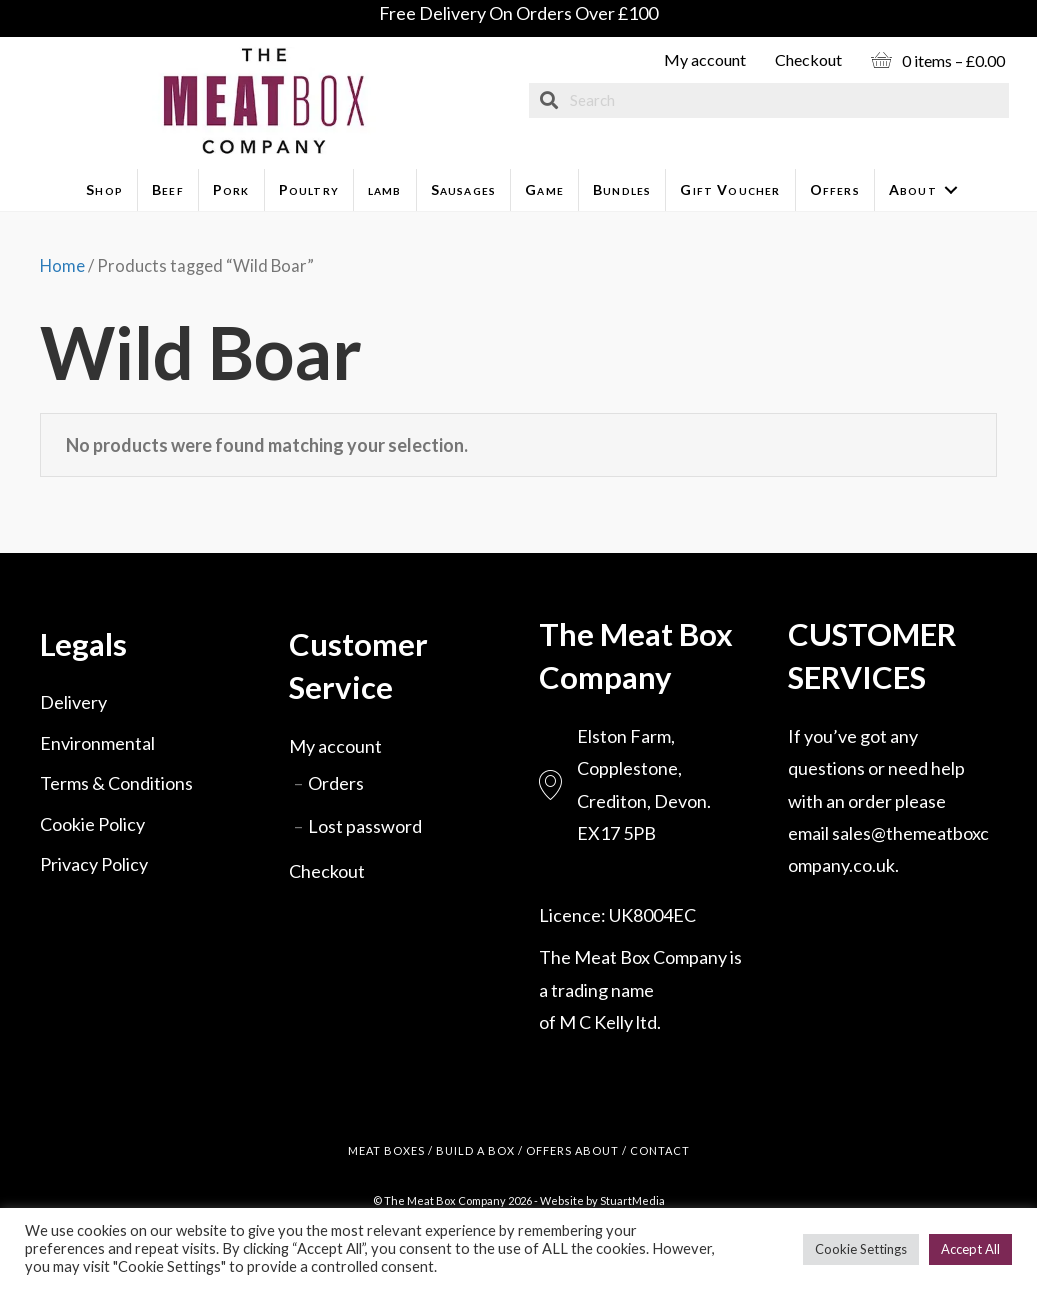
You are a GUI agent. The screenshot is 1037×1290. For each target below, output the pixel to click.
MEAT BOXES (386, 1150)
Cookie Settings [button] (861, 1249)
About (913, 189)
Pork (231, 189)
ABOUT (597, 1150)
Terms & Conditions (116, 783)
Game (544, 189)
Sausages (464, 189)
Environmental (97, 743)
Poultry (309, 189)
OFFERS (549, 1150)
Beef (168, 189)
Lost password (365, 826)
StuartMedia (632, 1200)
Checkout (808, 59)
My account (705, 59)
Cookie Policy (92, 824)
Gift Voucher (730, 189)
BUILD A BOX (475, 1150)
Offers (835, 189)
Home (62, 266)
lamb (385, 189)
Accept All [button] (970, 1249)
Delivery (73, 702)
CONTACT (660, 1150)
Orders (336, 783)
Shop (104, 189)
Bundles (622, 189)
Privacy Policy (94, 864)
